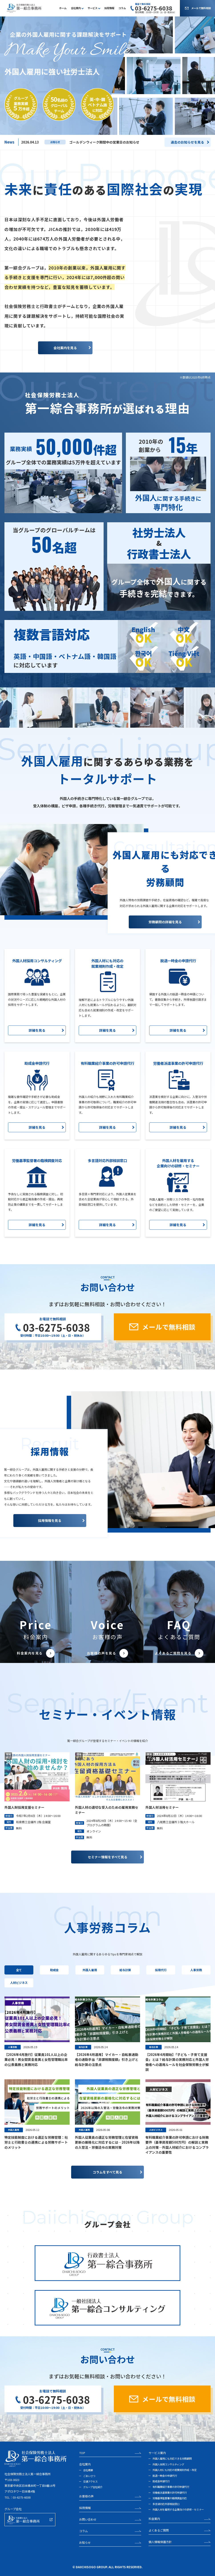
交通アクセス (90, 2481)
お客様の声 (86, 2496)
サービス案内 (157, 2453)
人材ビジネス (156, 2129)
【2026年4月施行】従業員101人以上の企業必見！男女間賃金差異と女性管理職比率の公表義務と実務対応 (36, 2059)
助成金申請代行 (161, 2481)
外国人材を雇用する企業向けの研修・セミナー (178, 2509)
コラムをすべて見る (107, 2172)
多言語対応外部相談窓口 (166, 2504)
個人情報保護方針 (160, 2542)
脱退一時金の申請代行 (165, 2475)
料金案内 (154, 2519)
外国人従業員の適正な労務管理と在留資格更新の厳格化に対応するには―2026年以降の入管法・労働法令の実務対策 (107, 2142)
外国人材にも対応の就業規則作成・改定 (175, 2470)
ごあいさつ (89, 2476)
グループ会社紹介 (92, 2487)
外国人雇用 (13, 2129)
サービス (92, 8)
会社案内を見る (65, 347)
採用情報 (109, 8)
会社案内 (76, 8)
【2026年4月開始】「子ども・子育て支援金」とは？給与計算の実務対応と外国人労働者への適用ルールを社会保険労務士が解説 (177, 2062)
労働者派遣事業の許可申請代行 (170, 2492)
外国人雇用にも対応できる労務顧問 (172, 2458)
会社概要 (88, 2470)
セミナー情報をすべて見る (107, 1857)
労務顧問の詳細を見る (165, 921)
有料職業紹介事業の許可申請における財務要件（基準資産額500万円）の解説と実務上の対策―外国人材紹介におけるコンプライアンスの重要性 (177, 2144)
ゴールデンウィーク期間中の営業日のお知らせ (104, 142)
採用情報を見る (49, 1520)
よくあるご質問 (159, 2530)
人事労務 (12, 2047)
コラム (122, 8)
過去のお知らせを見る (187, 142)
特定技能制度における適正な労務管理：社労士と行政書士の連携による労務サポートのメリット (36, 2142)
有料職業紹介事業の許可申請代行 (171, 2487)
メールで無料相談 (201, 8)
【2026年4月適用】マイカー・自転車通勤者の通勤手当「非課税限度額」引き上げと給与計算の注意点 (106, 2059)
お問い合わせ (87, 2519)
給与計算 (83, 2047)
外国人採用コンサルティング (168, 2464)
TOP (82, 2453)
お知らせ (55, 142)
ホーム (62, 8)
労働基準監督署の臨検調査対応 (170, 2498)
